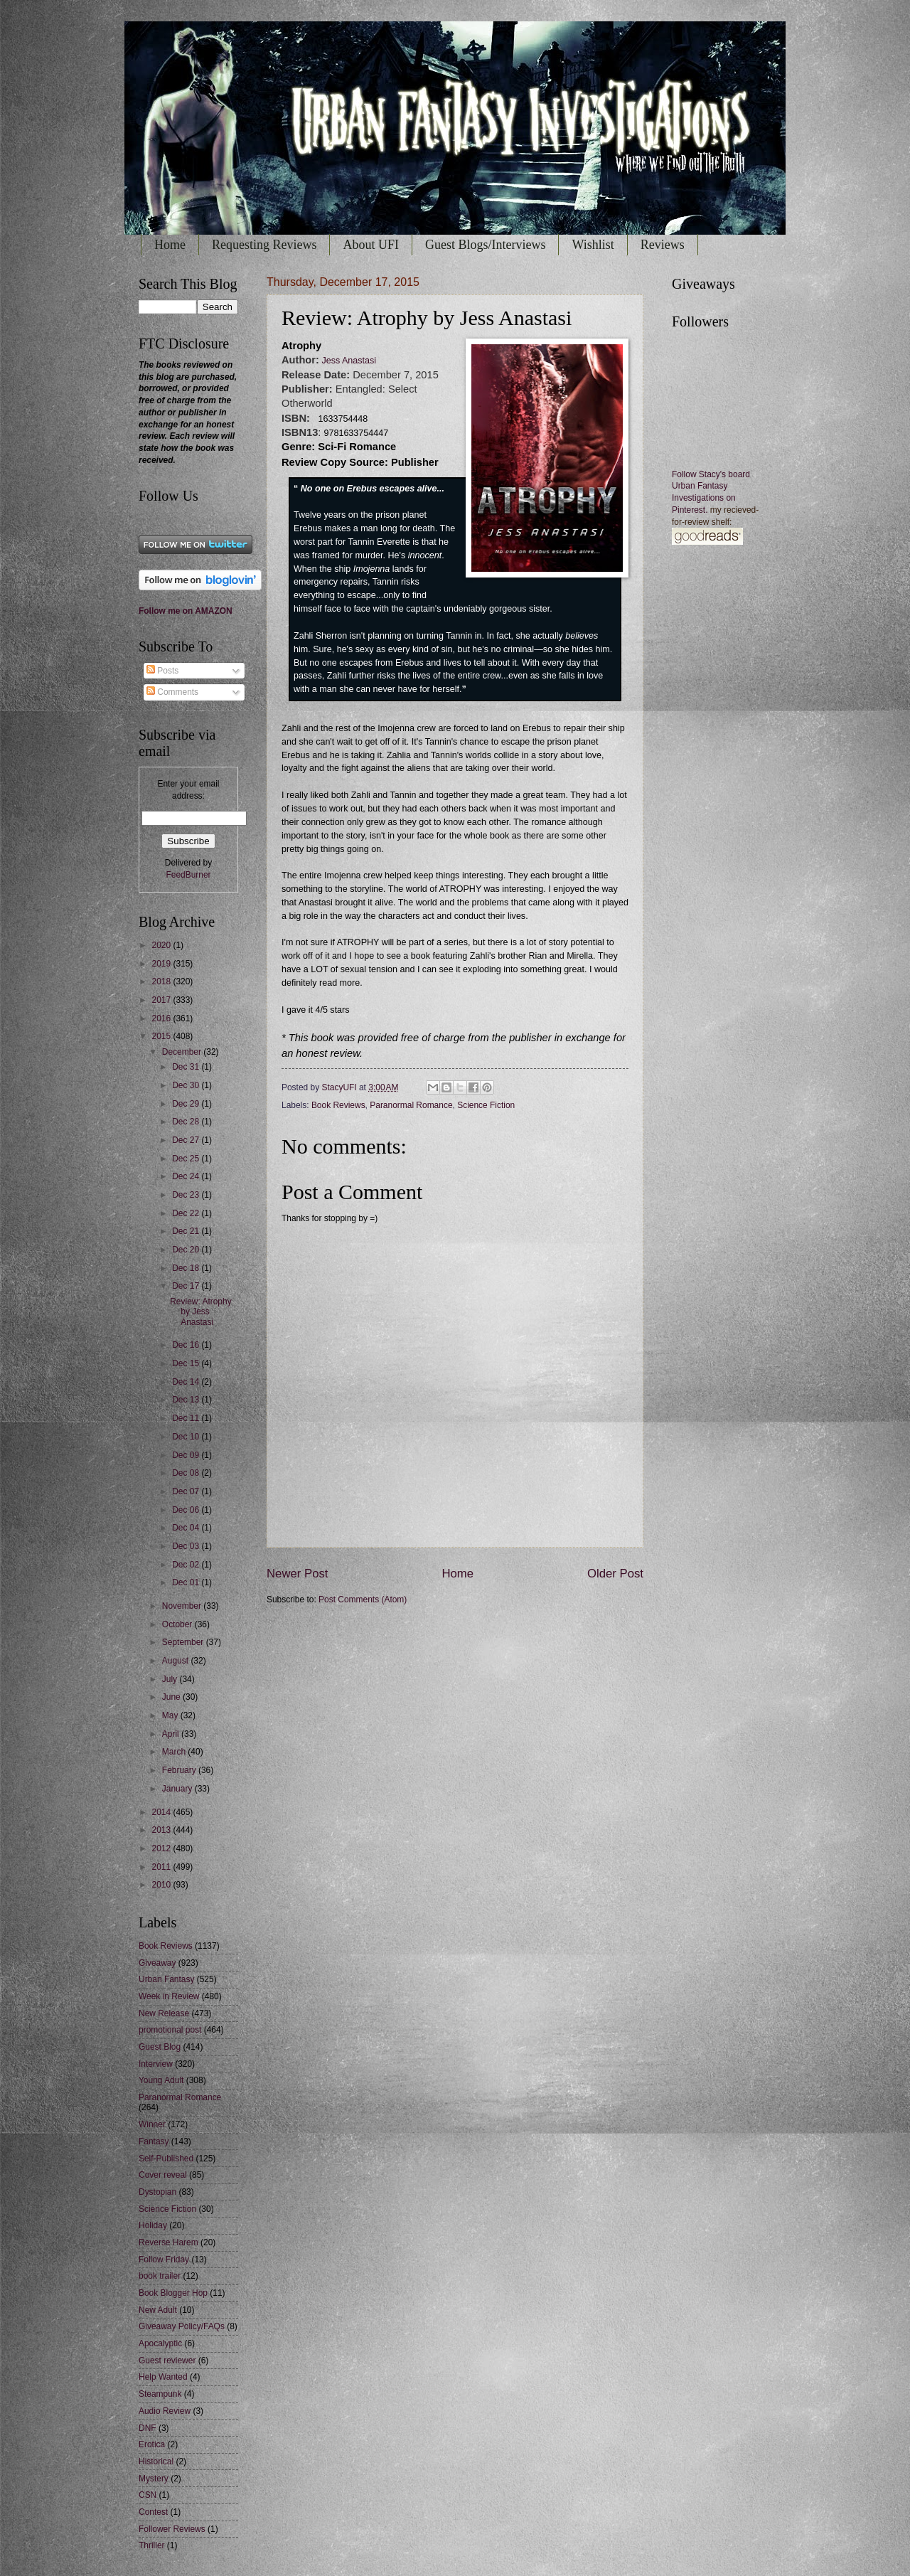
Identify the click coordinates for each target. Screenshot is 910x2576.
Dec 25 (186, 1159)
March (175, 1752)
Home (170, 245)
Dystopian (157, 2192)
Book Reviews (338, 1105)
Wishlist (593, 245)
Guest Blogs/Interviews (485, 245)
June (172, 1697)
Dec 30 (186, 1085)
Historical (156, 2461)
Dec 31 (186, 1067)
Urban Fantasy (166, 1979)
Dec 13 (186, 1400)
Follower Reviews (172, 2529)
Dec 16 (186, 1345)
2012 (162, 1848)
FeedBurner (188, 875)
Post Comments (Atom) (362, 1599)
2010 (162, 1885)
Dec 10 (186, 1437)
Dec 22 (186, 1213)
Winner (152, 2124)
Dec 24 (186, 1176)
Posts (162, 671)
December (182, 1052)
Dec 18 (186, 1268)
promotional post (170, 2030)
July (171, 1679)
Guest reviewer (167, 2360)
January (178, 1789)
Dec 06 (186, 1510)
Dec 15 (186, 1363)
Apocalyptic (160, 2343)
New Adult (158, 2310)
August (176, 1661)
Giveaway (157, 1963)
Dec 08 (186, 1473)
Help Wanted (163, 2377)
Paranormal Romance (411, 1105)
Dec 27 (186, 1140)
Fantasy (154, 2141)
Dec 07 (186, 1491)
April (171, 1734)
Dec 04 (186, 1528)
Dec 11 (186, 1418)
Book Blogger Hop (173, 2293)
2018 (162, 981)
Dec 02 (186, 1565)
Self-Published (166, 2158)
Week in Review (169, 1996)
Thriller (152, 2545)
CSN (147, 2495)
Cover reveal (163, 2175)
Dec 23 (186, 1195)
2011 (162, 1867)
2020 (162, 945)
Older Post (615, 1573)
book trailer (160, 2276)
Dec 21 (186, 1231)
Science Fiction (486, 1105)
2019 (162, 964)
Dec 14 (186, 1382)
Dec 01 (186, 1582)
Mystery (153, 2479)
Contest (153, 2512)
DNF (147, 2428)
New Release (164, 2013)
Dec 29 (186, 1104)
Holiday (153, 2225)
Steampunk (160, 2394)
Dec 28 (186, 1122)
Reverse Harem (168, 2242)
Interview (156, 2064)
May (171, 1715)
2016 (162, 1018)
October (178, 1624)
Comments (172, 692)
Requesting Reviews (264, 245)
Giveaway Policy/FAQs (182, 2326)
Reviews (663, 245)
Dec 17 (186, 1286)
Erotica (152, 2444)
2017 (162, 1000)
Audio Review (165, 2411)
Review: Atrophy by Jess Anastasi (200, 1312)
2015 (162, 1036)
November (182, 1606)
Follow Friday (164, 2259)
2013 (162, 1830)
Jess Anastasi (347, 361)
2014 (162, 1812)
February (180, 1770)
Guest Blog (160, 2047)
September (184, 1642)
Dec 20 (186, 1250)
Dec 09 (186, 1455)
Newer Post (297, 1573)
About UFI (371, 245)
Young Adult (161, 2080)
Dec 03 (186, 1546)
